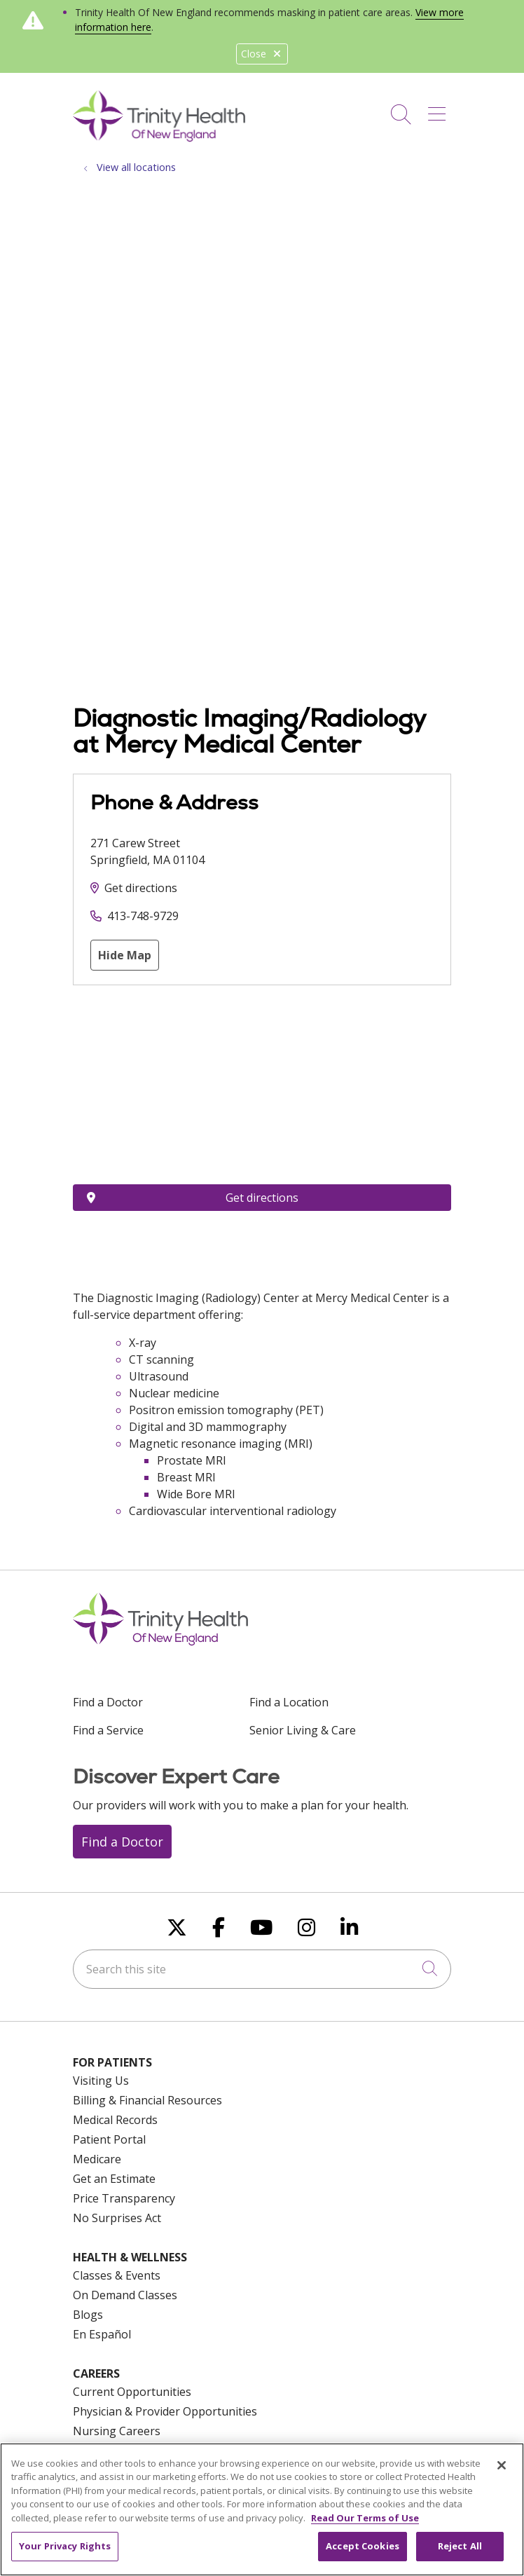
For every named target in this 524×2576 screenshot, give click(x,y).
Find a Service (108, 1730)
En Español (102, 2334)
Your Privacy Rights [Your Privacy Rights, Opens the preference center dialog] (65, 2546)
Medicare (97, 2159)
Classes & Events (116, 2275)
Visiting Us (101, 2080)
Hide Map (124, 955)
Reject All (460, 2546)
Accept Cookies (362, 2546)
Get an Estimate (114, 2178)
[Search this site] (262, 1969)
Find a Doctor (108, 1702)
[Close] (501, 2465)
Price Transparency (124, 2198)
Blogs (88, 2314)
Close (261, 53)
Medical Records (115, 2120)
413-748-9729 (143, 916)
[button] (439, 109)
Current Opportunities (132, 2391)
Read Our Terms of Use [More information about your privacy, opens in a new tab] (365, 2518)
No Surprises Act (117, 2218)
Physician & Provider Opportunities (165, 2411)
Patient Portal (109, 2139)
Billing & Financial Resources (147, 2100)
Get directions (140, 888)
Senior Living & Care (302, 1730)
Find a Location (289, 1702)
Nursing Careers (116, 2431)
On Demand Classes (125, 2295)
